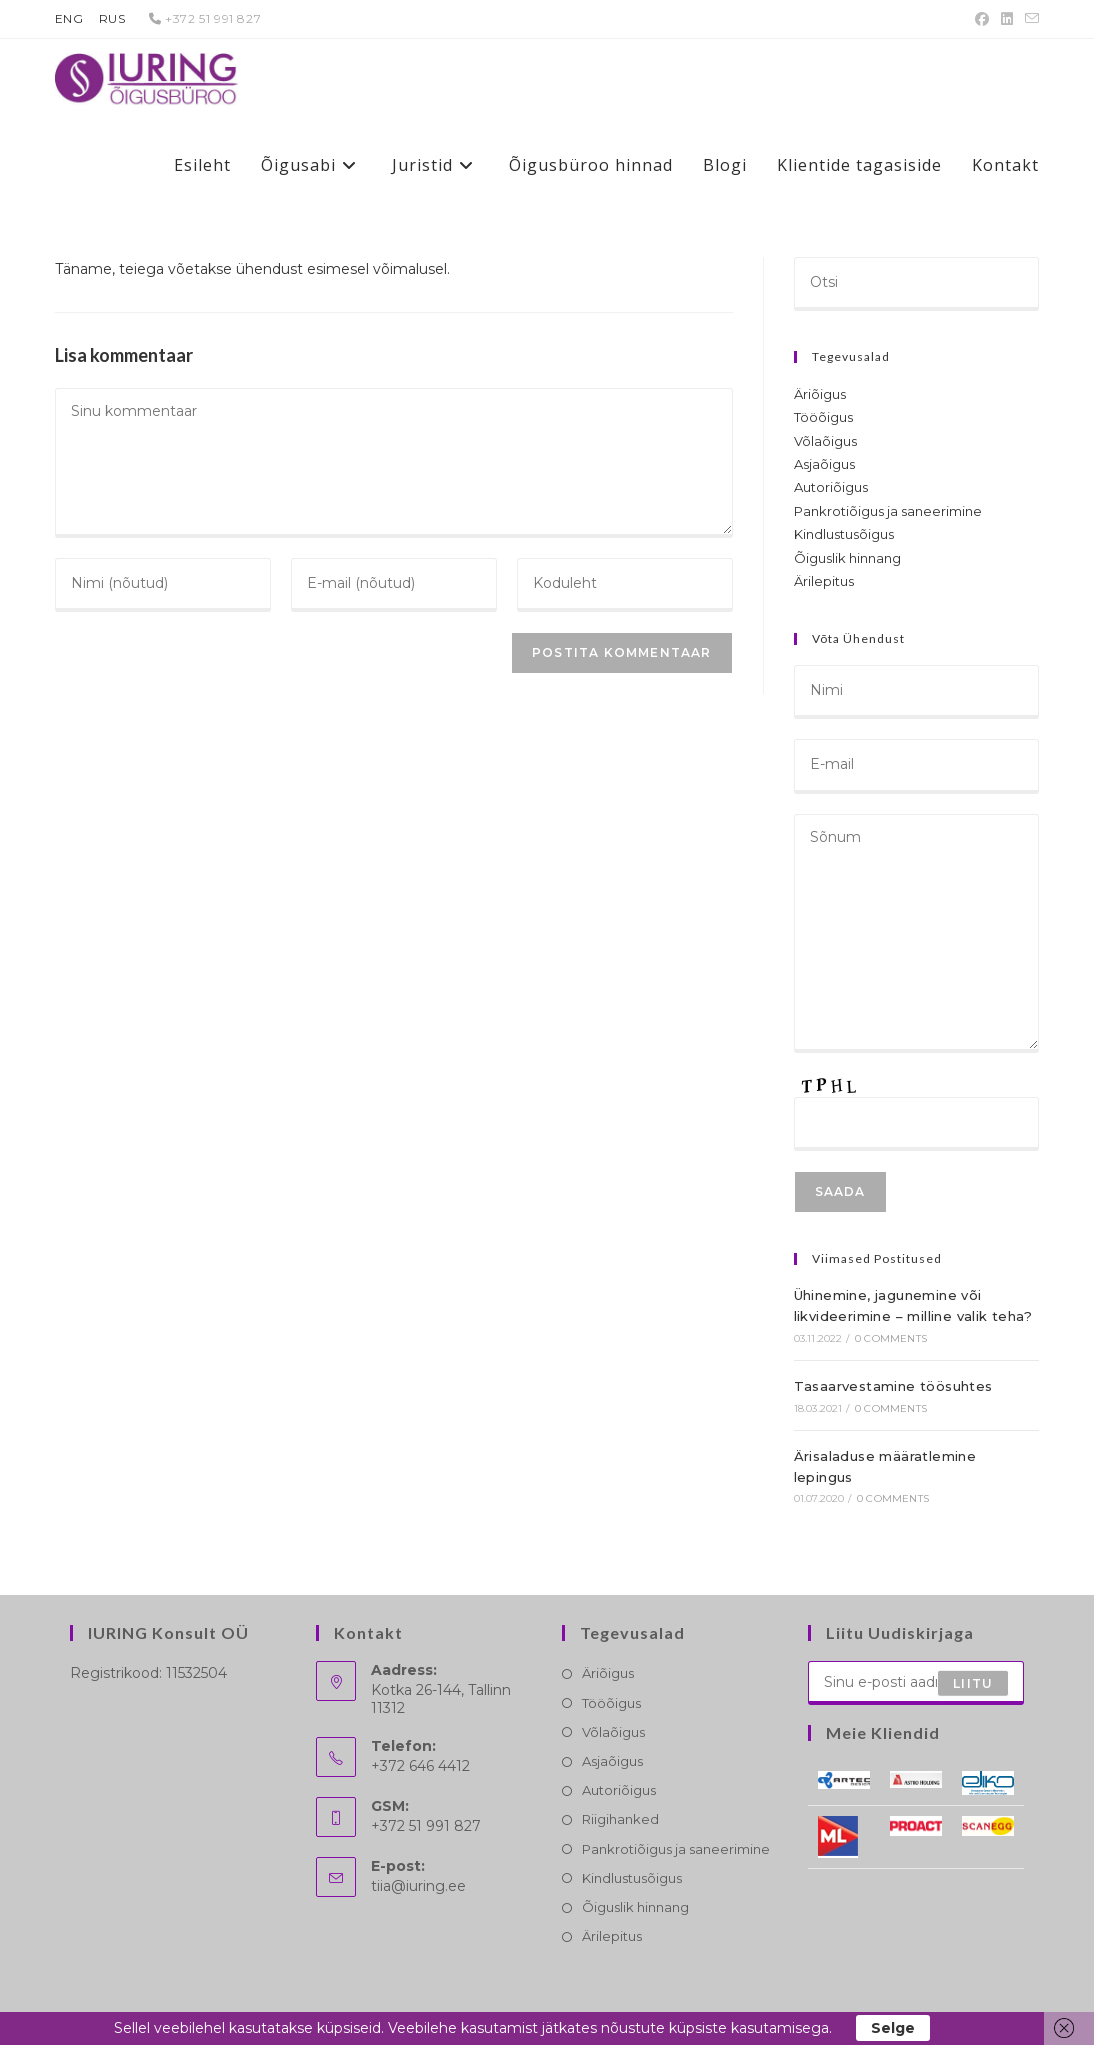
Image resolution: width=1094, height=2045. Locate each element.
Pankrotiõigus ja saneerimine (888, 511)
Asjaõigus (824, 464)
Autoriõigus (831, 487)
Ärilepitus (824, 581)
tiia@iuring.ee (418, 1886)
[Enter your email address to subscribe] (916, 1683)
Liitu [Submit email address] (973, 1682)
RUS (112, 18)
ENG (69, 18)
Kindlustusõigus (844, 534)
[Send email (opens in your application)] (1029, 19)
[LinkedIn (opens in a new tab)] (1007, 19)
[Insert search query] (917, 284)
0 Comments (891, 1338)
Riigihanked (620, 1819)
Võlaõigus (825, 441)
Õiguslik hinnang (847, 558)
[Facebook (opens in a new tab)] (982, 19)
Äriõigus (820, 394)
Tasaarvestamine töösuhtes (893, 1386)
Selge (893, 2028)
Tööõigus (823, 417)
